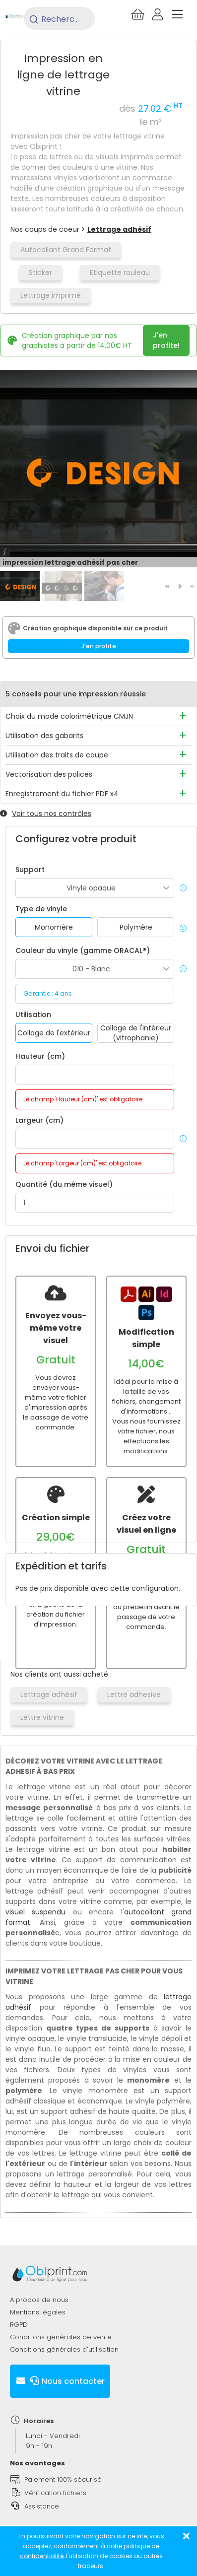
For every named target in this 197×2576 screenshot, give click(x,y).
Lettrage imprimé (50, 295)
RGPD (19, 2324)
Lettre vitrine (42, 1717)
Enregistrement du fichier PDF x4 (62, 794)
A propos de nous (39, 2300)
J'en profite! (166, 340)
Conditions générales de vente (61, 2337)
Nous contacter (60, 2381)
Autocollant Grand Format (65, 250)
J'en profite (98, 646)
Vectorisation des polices (48, 774)
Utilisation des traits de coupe (56, 755)
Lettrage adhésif (119, 229)
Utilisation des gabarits (44, 736)
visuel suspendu (35, 1912)
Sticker (40, 272)
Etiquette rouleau (120, 272)
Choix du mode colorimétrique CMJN (69, 716)
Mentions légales (38, 2312)
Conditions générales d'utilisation (64, 2349)
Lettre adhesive (134, 1694)
